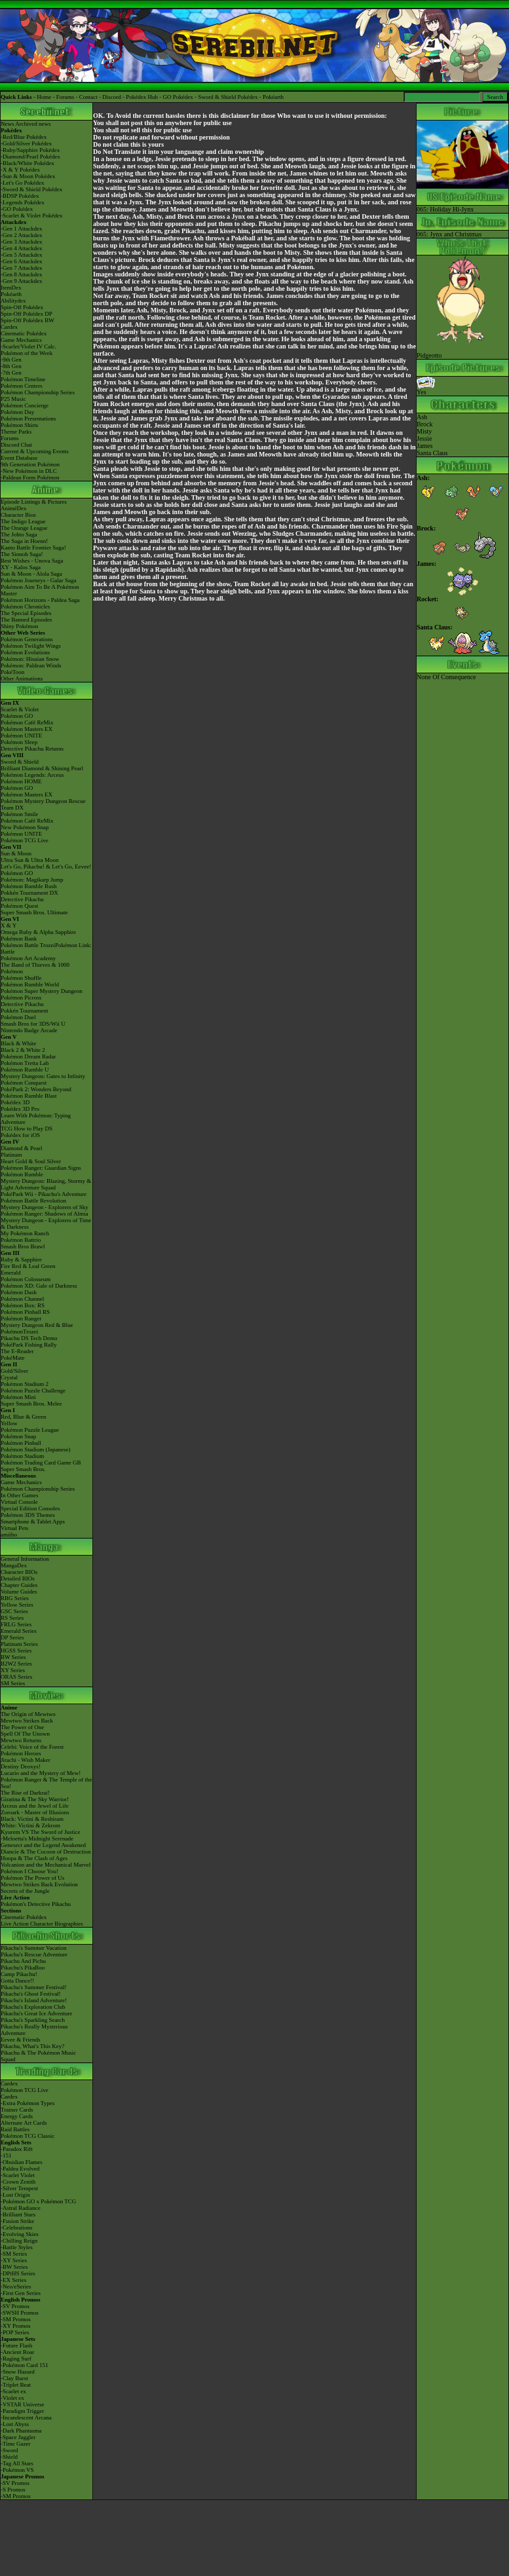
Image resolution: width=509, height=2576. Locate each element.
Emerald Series (19, 1631)
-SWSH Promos (20, 2312)
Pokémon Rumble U (25, 1069)
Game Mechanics (21, 340)
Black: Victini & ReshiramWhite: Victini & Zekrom (32, 1822)
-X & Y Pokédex (20, 169)
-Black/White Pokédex (27, 163)
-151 (6, 2155)
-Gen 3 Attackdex (21, 241)
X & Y (8, 925)
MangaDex (14, 1565)
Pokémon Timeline (23, 379)
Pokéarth (273, 97)
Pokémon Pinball (21, 1443)
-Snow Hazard (18, 2371)
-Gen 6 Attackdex (21, 261)
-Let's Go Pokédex (23, 182)
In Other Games (19, 1495)
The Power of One (22, 1727)
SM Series (13, 1683)
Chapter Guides (19, 1585)
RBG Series (15, 1598)
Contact (88, 97)
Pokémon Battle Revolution (33, 1200)
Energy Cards (17, 2116)
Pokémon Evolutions (25, 652)
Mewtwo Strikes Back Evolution (39, 1884)
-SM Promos (16, 2319)
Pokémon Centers (22, 386)
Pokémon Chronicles (25, 606)
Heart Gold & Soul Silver (31, 1161)
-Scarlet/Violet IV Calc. (28, 346)
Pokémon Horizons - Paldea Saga (40, 600)
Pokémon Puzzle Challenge (33, 1390)
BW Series (13, 1657)
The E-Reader (17, 1351)
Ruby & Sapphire (21, 1259)
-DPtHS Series (18, 2273)
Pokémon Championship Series (38, 392)
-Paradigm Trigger (22, 2411)
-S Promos (13, 2489)
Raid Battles (15, 2129)
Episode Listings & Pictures (34, 501)
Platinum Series (19, 1644)
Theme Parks (16, 431)
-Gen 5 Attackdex (21, 255)
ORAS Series (16, 1676)
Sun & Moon (16, 853)
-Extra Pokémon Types (27, 2103)
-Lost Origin (15, 2195)
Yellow (9, 1423)
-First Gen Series (21, 2293)
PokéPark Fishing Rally (29, 1344)
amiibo (9, 1534)
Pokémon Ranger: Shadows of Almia (44, 1213)
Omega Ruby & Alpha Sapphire (38, 932)
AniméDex (14, 508)
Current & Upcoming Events (35, 451)
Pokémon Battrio (21, 1240)
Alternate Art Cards (24, 2122)
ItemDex (11, 287)
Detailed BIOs (18, 1578)
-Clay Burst (14, 2378)
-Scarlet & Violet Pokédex (32, 215)
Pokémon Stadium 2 (24, 1384)
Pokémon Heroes (21, 1753)
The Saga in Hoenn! (24, 541)
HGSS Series (16, 1650)
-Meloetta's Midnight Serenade (37, 1838)
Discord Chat (16, 444)
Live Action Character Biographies (42, 1923)
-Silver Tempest (19, 2188)
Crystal (9, 1377)
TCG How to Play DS (26, 1128)
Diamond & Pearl (22, 1148)
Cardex (9, 327)
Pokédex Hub (142, 97)
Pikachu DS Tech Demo (29, 1338)
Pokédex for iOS (20, 1135)
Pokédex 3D (15, 1102)
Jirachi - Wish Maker (25, 1760)
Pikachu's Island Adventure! (34, 2000)
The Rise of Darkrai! (25, 1792)
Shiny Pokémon (19, 626)
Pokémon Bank (19, 938)
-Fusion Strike (17, 2221)
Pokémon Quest (19, 906)
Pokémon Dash (19, 1292)
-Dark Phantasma (21, 2430)
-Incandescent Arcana (26, 2417)
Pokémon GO (17, 716)
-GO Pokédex (17, 209)
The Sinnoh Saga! (22, 554)
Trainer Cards (17, 2109)
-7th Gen (11, 372)
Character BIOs (19, 1572)
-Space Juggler (18, 2437)
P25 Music (13, 399)
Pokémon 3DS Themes (28, 1515)
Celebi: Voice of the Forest (32, 1747)
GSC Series (14, 1611)
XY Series (13, 1670)
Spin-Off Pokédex (22, 307)
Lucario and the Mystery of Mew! (41, 1773)
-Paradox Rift (17, 2149)
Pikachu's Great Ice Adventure (36, 2013)
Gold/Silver (14, 1371)
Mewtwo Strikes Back (27, 1720)
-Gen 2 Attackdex (21, 235)
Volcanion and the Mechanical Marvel (45, 1864)
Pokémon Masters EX (26, 729)
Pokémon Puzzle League (30, 1430)
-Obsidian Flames (22, 2162)
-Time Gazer (15, 2443)
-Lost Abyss (15, 2424)
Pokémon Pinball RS (25, 1312)
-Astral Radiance (21, 2208)
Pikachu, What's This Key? (32, 2046)
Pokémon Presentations (28, 418)
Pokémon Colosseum (25, 1279)
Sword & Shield (20, 761)
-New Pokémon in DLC (29, 471)
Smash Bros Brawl (23, 1246)
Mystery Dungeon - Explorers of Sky (44, 1207)
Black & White (18, 1043)
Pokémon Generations (27, 639)
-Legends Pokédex (23, 202)
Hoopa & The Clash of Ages (34, 1858)
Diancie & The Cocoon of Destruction (46, 1851)
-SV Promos (15, 2306)
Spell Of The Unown (25, 1733)
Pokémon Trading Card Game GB (41, 1462)
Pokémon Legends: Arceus (32, 775)
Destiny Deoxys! (21, 1766)
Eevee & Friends (20, 2039)
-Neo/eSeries (16, 2286)
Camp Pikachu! (19, 1974)
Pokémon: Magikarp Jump (32, 879)
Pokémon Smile (19, 814)
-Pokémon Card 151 (24, 2365)
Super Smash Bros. (23, 1469)
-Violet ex (12, 2398)
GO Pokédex (178, 97)
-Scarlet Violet (18, 2175)
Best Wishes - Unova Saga (32, 560)
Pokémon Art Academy (28, 958)
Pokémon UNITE (21, 735)
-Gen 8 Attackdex (21, 274)
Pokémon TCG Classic (27, 2136)
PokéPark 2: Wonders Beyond (36, 1089)
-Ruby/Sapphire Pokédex (30, 150)
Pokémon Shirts (19, 425)
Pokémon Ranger (21, 1318)
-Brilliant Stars (18, 2214)
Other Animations (22, 678)
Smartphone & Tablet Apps (33, 1521)
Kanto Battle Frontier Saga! (33, 547)
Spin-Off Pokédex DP (26, 313)
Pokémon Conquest (24, 1082)
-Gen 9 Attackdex (21, 281)
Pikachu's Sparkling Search (33, 2020)
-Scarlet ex (13, 2391)
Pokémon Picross (21, 997)
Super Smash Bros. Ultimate (34, 912)
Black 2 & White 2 (23, 1050)
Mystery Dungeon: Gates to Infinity (43, 1076)
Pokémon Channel (22, 1299)
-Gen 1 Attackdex (21, 228)
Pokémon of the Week (26, 353)
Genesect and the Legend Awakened (43, 1845)
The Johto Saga (19, 534)
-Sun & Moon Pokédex (28, 176)
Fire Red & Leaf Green (28, 1266)
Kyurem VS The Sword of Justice (40, 1832)
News (7, 124)
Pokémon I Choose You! (29, 1871)
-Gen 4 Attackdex (21, 248)
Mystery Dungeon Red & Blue (37, 1325)
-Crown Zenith (18, 2181)
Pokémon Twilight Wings (31, 646)
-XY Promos (15, 2326)
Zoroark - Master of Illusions (35, 1812)
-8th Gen (11, 366)
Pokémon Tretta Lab (25, 1063)
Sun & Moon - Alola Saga (31, 573)
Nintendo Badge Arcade (29, 1030)
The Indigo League (23, 521)
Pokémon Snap (18, 1436)
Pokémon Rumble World (30, 984)
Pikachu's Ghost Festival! (31, 1993)
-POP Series (15, 2332)
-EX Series (13, 2280)
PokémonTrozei (19, 1331)
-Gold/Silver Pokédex (26, 143)
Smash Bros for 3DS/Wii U (33, 1023)
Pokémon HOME (21, 781)
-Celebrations (17, 2227)
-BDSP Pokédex (20, 196)
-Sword (9, 2450)
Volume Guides (19, 1591)
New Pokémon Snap (25, 827)
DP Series (12, 1637)
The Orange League (24, 528)
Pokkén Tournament (24, 1010)
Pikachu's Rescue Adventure (34, 1954)
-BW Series (14, 2267)
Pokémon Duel (18, 1017)
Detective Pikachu (22, 899)
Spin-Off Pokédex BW (27, 320)
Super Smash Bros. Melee (31, 1403)
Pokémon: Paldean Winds (31, 665)
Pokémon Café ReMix (27, 722)
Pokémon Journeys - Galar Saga (38, 580)
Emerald (11, 1272)
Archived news (32, 124)
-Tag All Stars (17, 2463)
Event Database (19, 458)
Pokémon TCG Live (24, 840)
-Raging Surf (16, 2358)
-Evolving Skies (20, 2234)
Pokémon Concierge (24, 405)
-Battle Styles (17, 2247)
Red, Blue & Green (23, 1416)
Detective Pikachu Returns (32, 748)
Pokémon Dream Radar (28, 1056)
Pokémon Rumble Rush (29, 886)
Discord (111, 97)
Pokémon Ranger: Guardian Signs (41, 1168)
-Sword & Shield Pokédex (31, 189)
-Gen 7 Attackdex (21, 268)
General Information (25, 1559)
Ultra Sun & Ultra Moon (30, 860)
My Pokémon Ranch (25, 1233)
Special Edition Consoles (30, 1508)
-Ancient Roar (17, 2352)
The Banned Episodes (26, 619)
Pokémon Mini (18, 1397)
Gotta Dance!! (17, 1980)
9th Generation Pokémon (30, 464)
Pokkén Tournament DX (29, 892)
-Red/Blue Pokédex (24, 137)
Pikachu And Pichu (23, 1961)
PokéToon (12, 672)
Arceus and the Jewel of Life (35, 1805)
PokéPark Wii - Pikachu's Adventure (43, 1194)
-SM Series (14, 2253)
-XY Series (14, 2260)
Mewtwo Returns (21, 1740)
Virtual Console (19, 1502)
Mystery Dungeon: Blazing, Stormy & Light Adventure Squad (46, 1184)
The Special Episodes (26, 613)
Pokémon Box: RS (23, 1305)
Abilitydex (13, 300)
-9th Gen (11, 359)
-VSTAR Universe (23, 2404)
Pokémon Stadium (22, 1456)
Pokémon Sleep (19, 742)
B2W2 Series (16, 1663)
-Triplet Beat (16, 2384)
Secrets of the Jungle (25, 1891)
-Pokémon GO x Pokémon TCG (38, 2201)
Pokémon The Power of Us (32, 1878)
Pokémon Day (17, 412)
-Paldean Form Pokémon (30, 477)
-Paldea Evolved (20, 2168)
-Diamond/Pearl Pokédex (30, 156)
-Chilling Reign (19, 2240)
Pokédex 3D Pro (20, 1109)
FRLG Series (16, 1624)
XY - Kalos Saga (21, 567)
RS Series (12, 1618)
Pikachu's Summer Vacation (33, 1948)
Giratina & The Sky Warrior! (35, 1799)
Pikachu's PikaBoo (23, 1967)
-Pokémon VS (17, 2470)
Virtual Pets (14, 1528)
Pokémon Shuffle (21, 978)
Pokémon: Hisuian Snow (30, 659)
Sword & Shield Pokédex (227, 97)
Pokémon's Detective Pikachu (36, 1904)
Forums (65, 97)
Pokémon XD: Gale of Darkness (39, 1285)
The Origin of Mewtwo (28, 1714)
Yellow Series (17, 1604)
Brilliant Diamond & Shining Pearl (42, 768)
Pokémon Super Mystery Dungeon (42, 991)
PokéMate (13, 1357)
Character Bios (18, 515)
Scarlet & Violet (20, 709)
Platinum (11, 1154)
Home (44, 97)
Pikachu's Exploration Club (33, 2007)
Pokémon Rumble (22, 1174)
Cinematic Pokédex (24, 333)
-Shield (9, 2457)
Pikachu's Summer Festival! (34, 1987)
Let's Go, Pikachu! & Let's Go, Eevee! (46, 866)
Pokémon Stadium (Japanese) (35, 1449)
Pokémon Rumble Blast (29, 1095)
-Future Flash (16, 2345)
